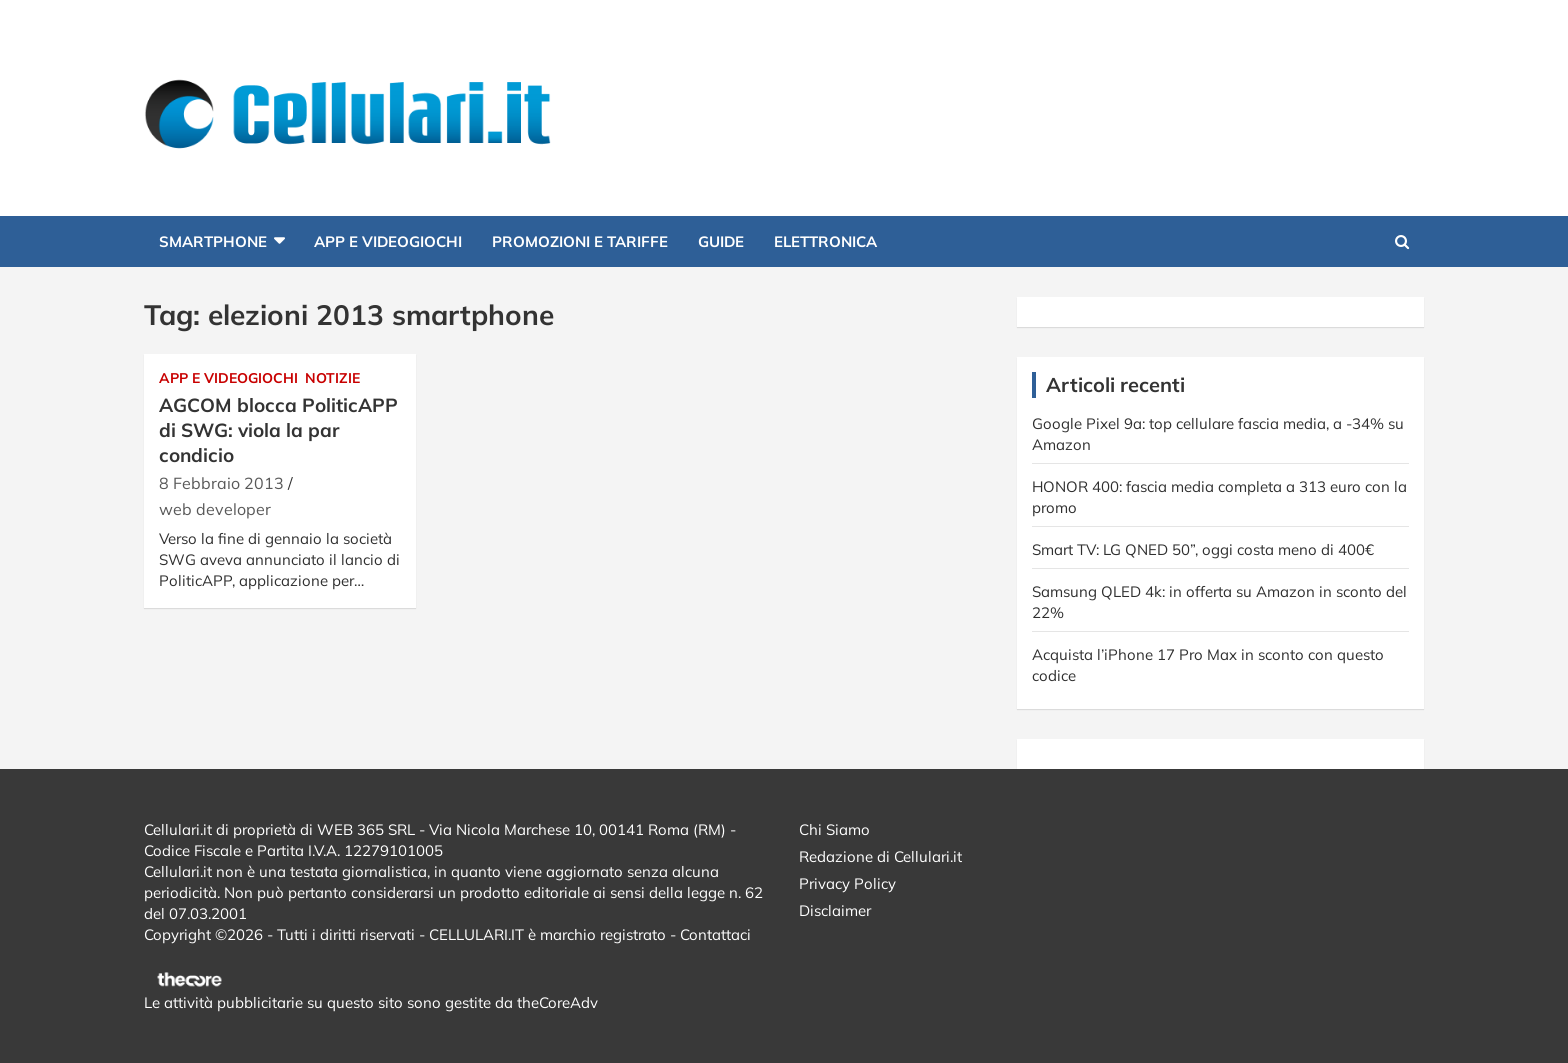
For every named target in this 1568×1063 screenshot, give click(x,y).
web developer (215, 509)
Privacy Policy (847, 883)
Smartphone (213, 241)
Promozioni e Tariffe (580, 241)
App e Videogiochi (388, 241)
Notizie (332, 378)
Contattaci (715, 934)
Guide (721, 241)
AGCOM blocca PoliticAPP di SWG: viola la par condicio (278, 429)
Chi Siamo (834, 829)
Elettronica (825, 241)
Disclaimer (835, 910)
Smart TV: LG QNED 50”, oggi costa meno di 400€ (1203, 549)
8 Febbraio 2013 (221, 483)
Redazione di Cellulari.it (880, 856)
